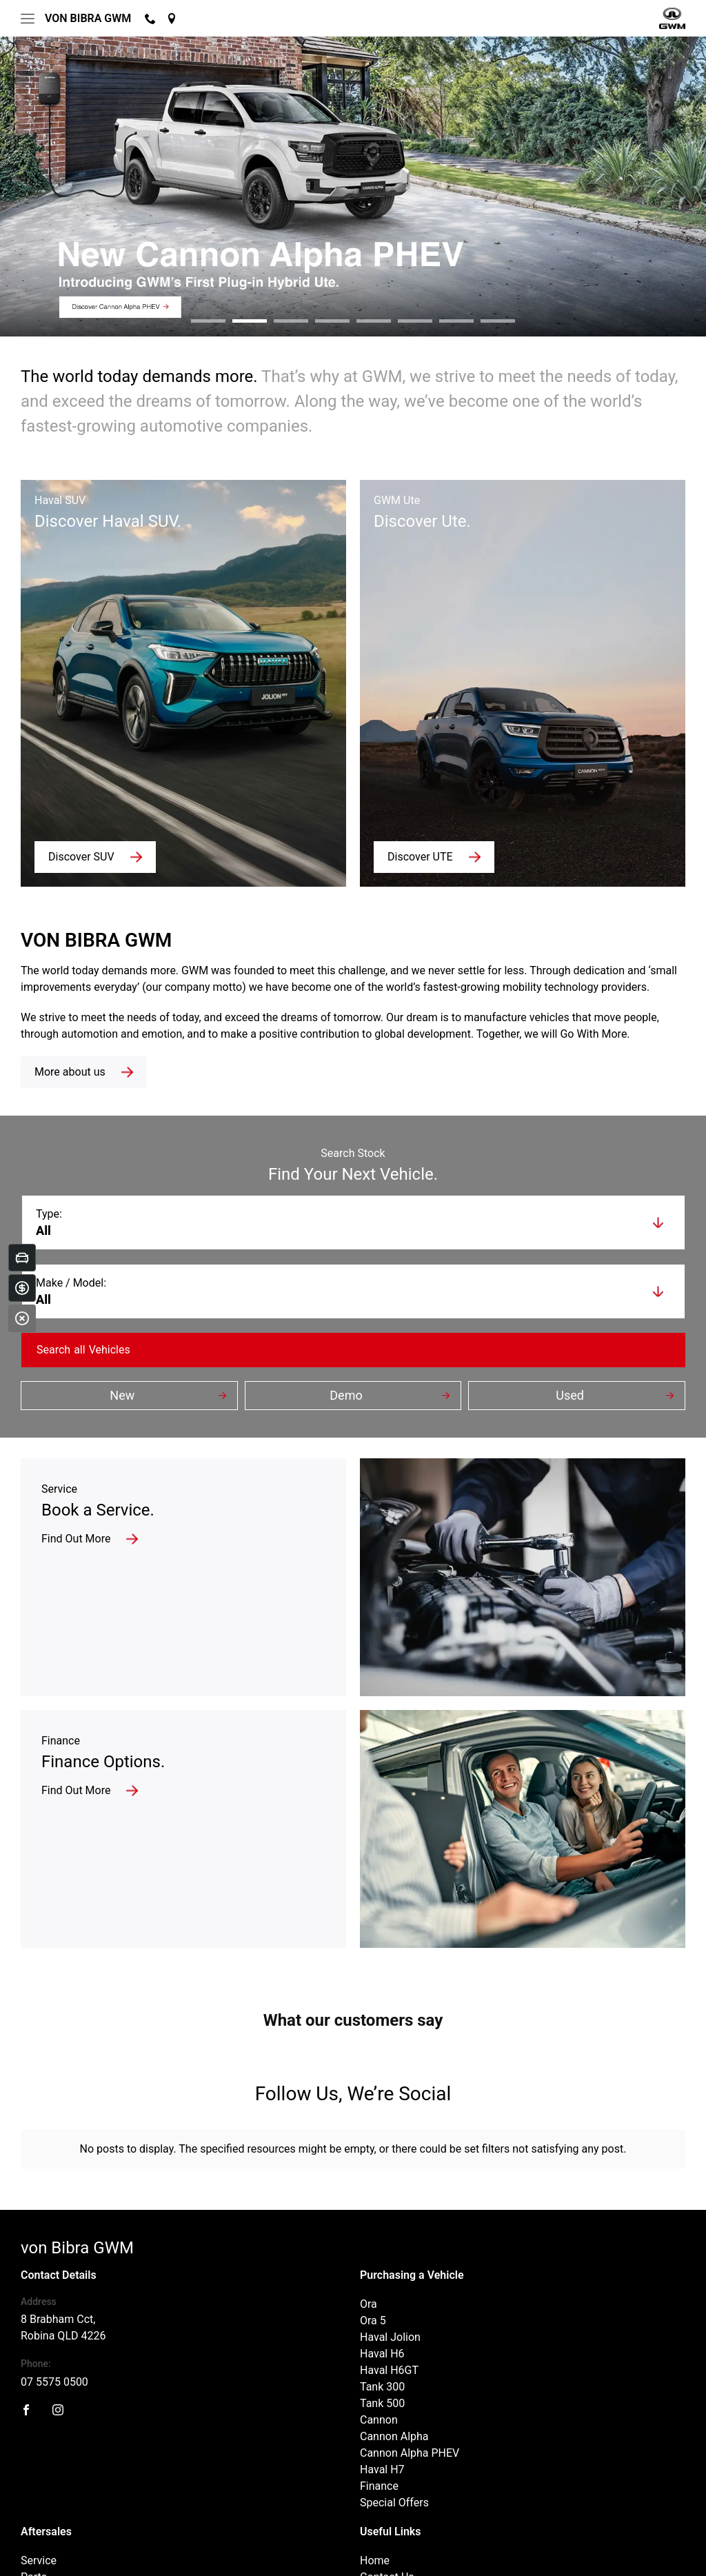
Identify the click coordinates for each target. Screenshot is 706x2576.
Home (375, 2450)
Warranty (43, 2483)
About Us (382, 2483)
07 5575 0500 (54, 2271)
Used (570, 1395)
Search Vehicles (83, 1349)
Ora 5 (373, 2210)
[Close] (22, 1318)
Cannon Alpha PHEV (409, 2342)
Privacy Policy (214, 2554)
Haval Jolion (390, 2226)
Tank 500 (382, 2293)
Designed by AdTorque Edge (626, 2554)
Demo (346, 1395)
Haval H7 (382, 2359)
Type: (49, 1213)
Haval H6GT (389, 2259)
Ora (368, 2193)
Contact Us (387, 2466)
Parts (34, 2466)
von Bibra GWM (88, 18)
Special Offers (394, 2392)
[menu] (27, 19)
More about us (69, 1071)
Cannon (379, 2309)
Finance (379, 2375)
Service (39, 2450)
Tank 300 (382, 2276)
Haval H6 (382, 2243)
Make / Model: (71, 1282)
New (122, 1395)
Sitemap (269, 2554)
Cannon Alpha (394, 2326)
